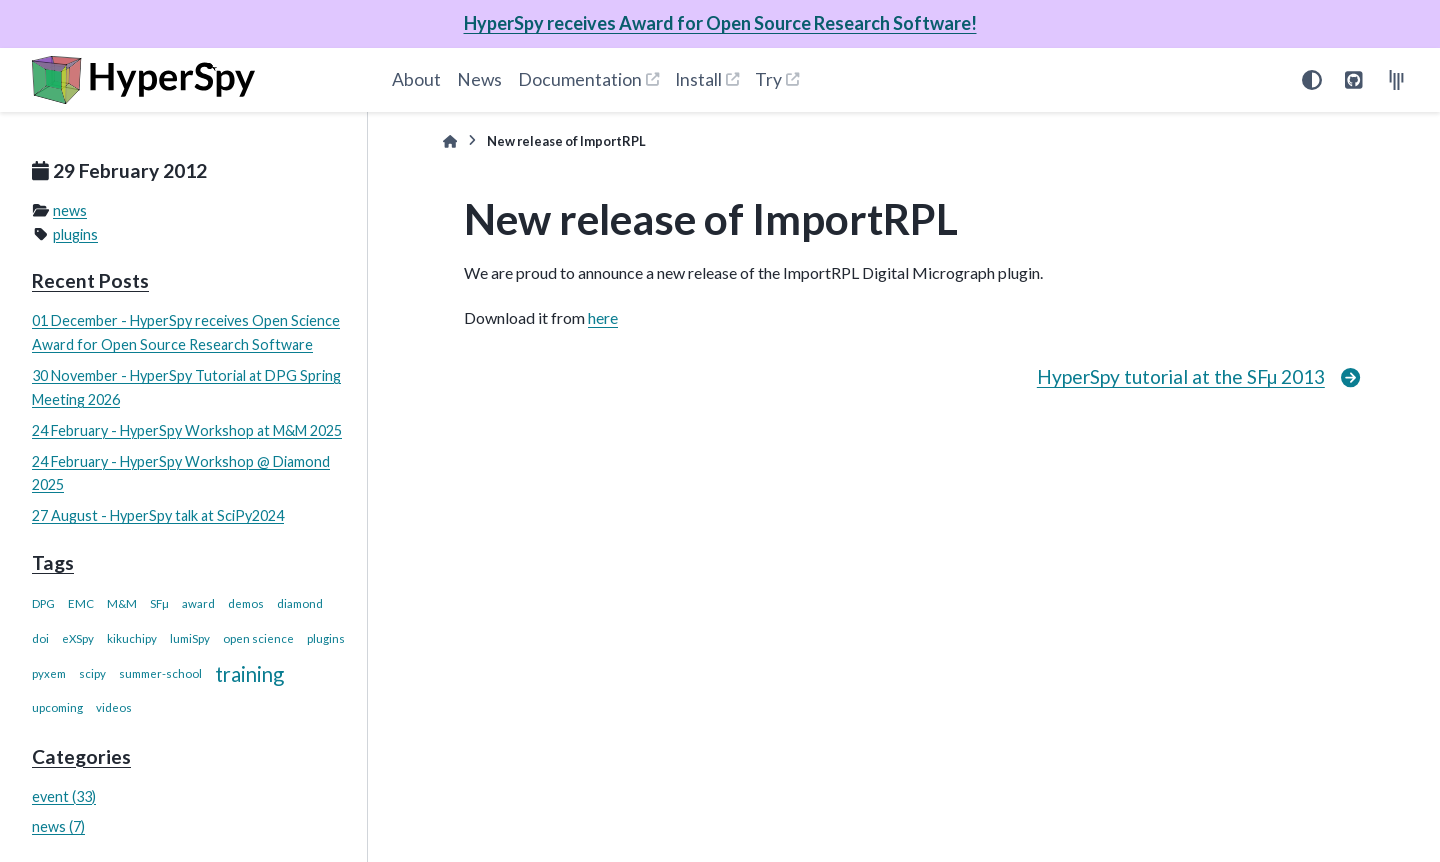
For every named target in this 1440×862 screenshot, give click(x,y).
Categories (81, 756)
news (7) (58, 826)
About (416, 79)
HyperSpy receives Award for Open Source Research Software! (720, 23)
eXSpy (78, 638)
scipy (92, 673)
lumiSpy (190, 638)
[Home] (450, 141)
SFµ (159, 603)
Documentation (580, 79)
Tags (53, 562)
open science (258, 638)
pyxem (49, 673)
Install (698, 79)
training (249, 674)
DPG (43, 603)
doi (40, 638)
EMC (81, 603)
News (479, 79)
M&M (122, 603)
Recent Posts (90, 280)
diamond (300, 603)
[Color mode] (1312, 80)
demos (246, 603)
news (70, 210)
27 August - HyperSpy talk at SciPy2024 (158, 515)
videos (114, 707)
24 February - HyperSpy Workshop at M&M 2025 (187, 430)
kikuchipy (132, 638)
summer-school (160, 673)
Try (768, 79)
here (603, 317)
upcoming (57, 707)
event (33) (64, 796)
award (198, 603)
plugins (75, 234)
